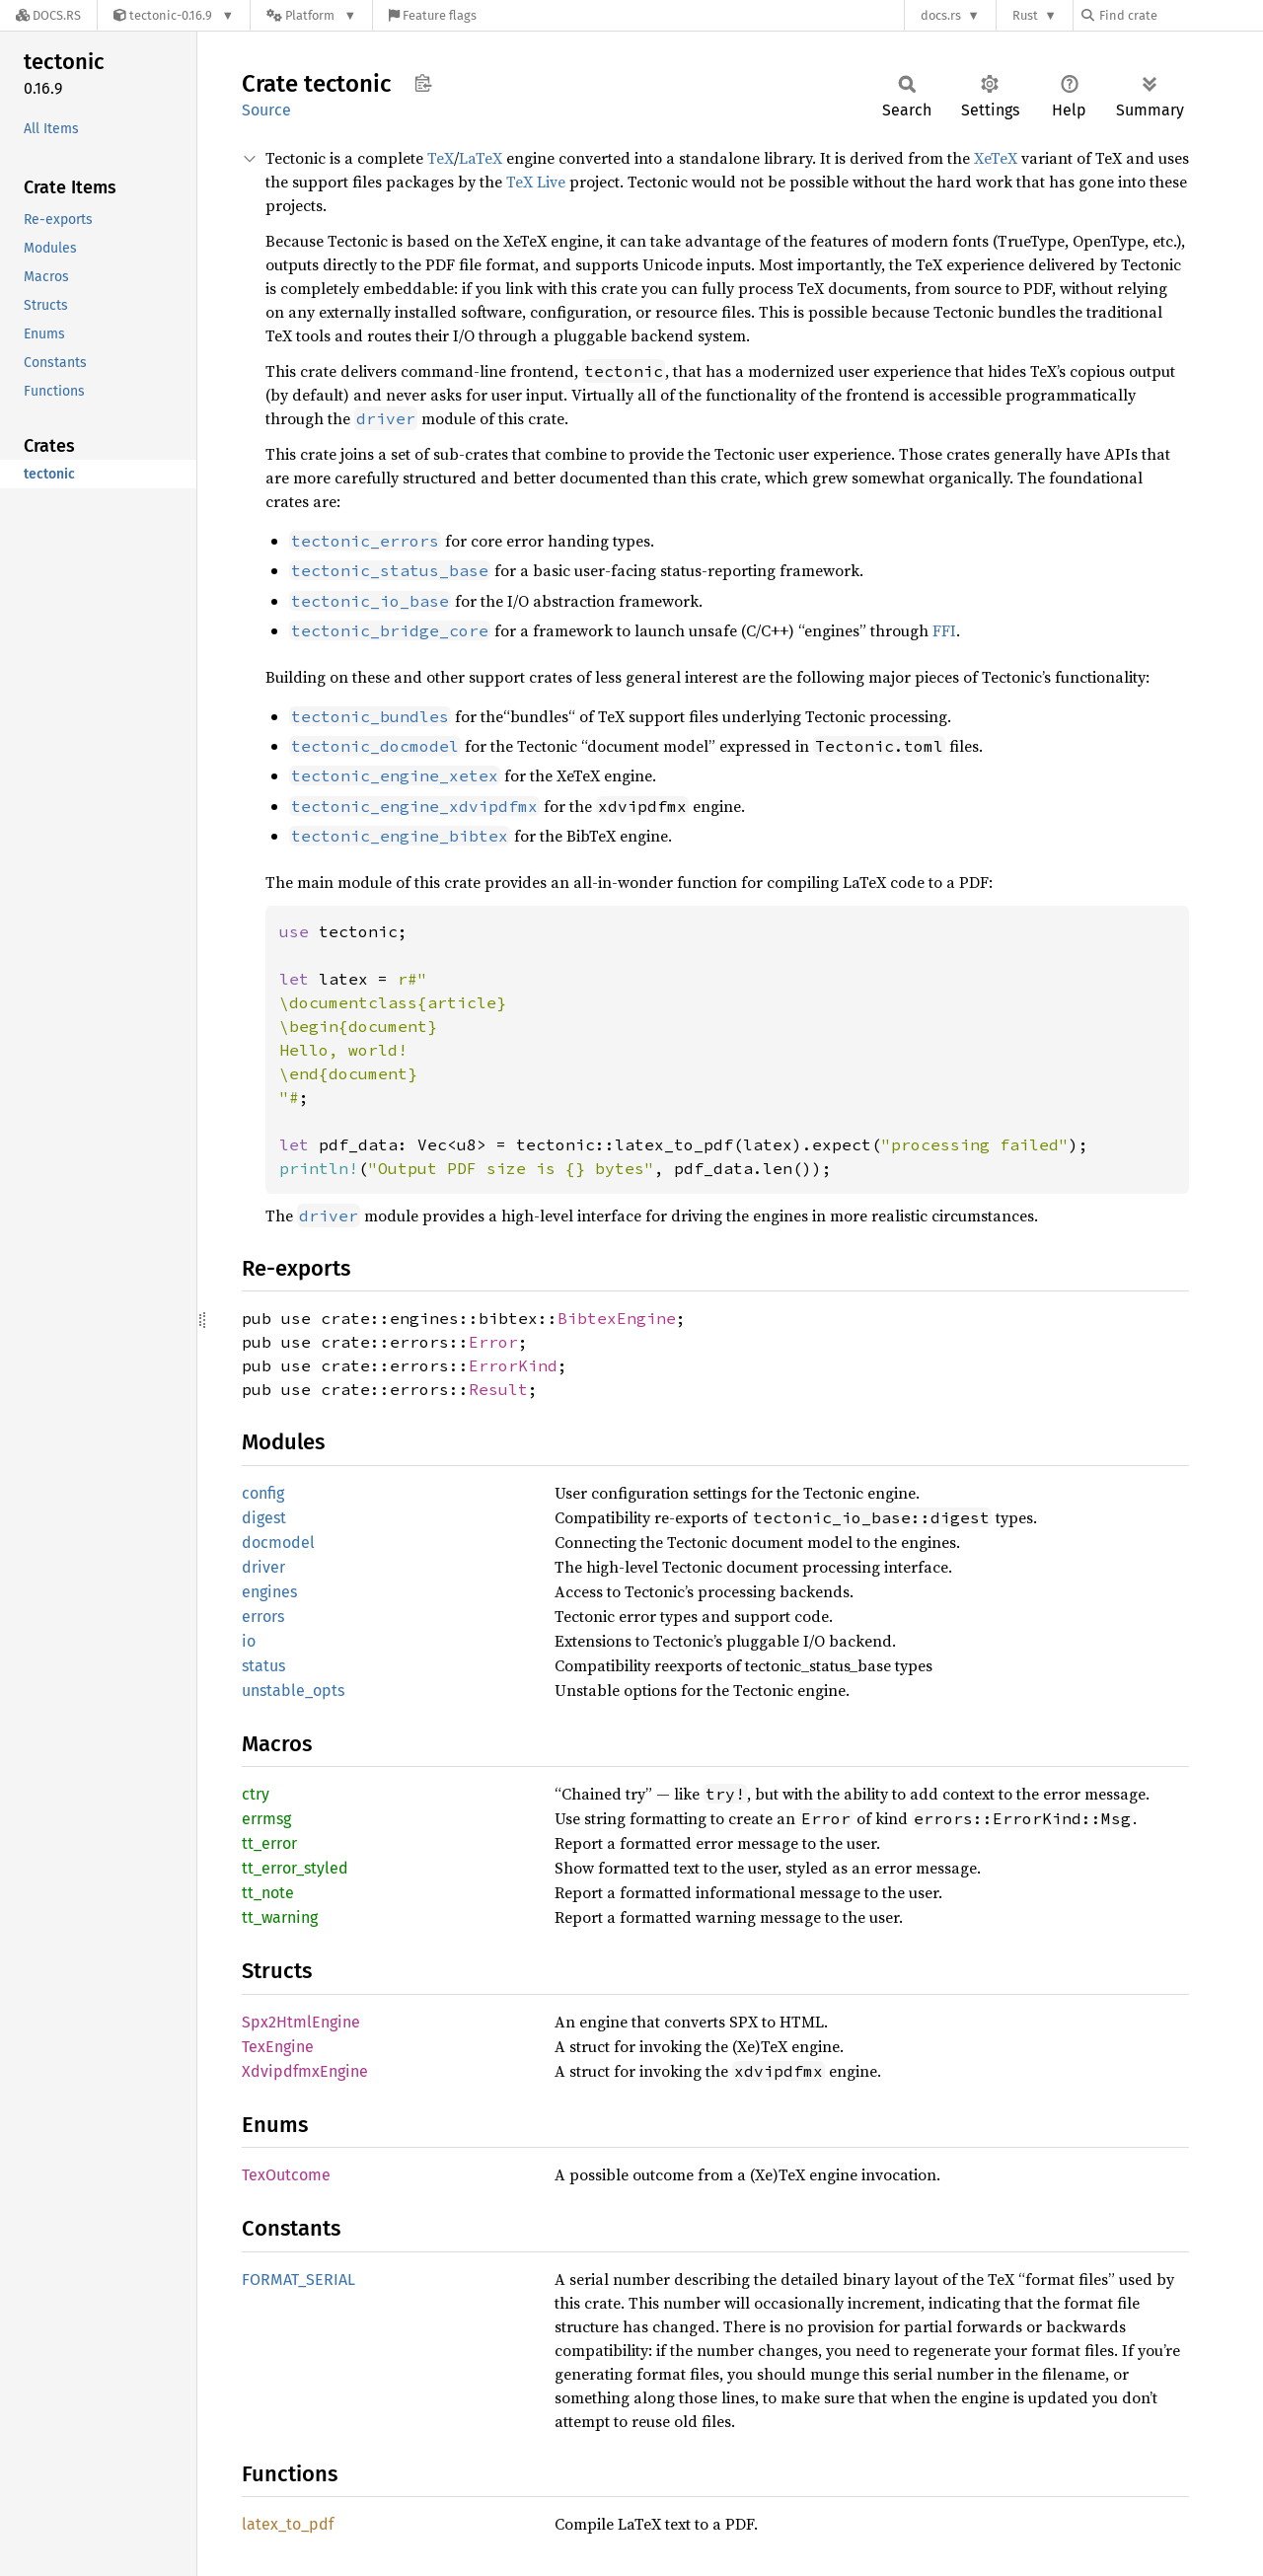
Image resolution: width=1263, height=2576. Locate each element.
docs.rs (941, 15)
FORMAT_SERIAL (298, 2279)
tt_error (269, 1843)
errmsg (266, 1818)
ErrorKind (513, 1365)
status (263, 1665)
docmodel (278, 1542)
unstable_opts (293, 1690)
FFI (944, 630)
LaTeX (480, 158)
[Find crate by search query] (1180, 15)
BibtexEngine (616, 1318)
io (249, 1641)
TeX (440, 158)
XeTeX (995, 158)
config (263, 1493)
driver (263, 1567)
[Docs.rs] (48, 15)
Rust (1025, 15)
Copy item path (423, 83)
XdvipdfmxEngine (305, 2071)
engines (269, 1591)
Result (498, 1389)
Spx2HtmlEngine (301, 2022)
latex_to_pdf (288, 2524)
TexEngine (278, 2046)
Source (266, 110)
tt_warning (280, 1917)
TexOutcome (286, 2175)
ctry (255, 1794)
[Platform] (311, 15)
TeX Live (535, 181)
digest (264, 1518)
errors (263, 1616)
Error (493, 1342)
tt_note (268, 1892)
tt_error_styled (295, 1868)
